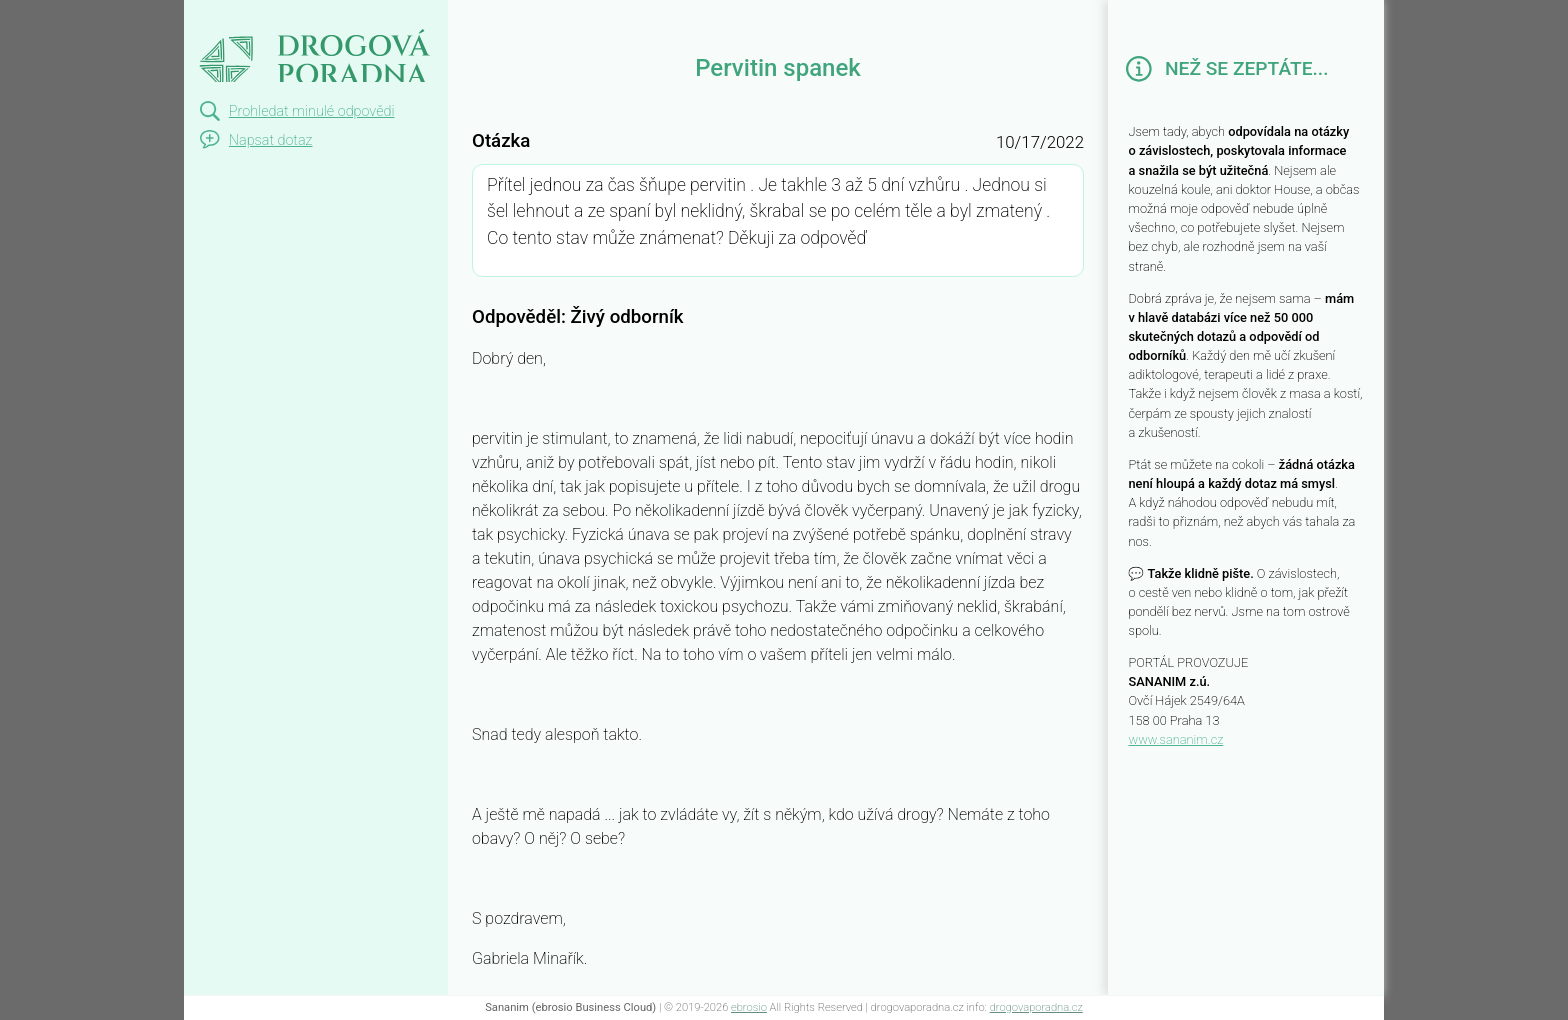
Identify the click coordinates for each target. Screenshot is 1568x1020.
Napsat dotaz (271, 140)
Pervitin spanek (267, 18)
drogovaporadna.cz (1036, 1007)
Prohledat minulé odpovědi (312, 111)
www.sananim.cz (1175, 739)
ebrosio (749, 1007)
